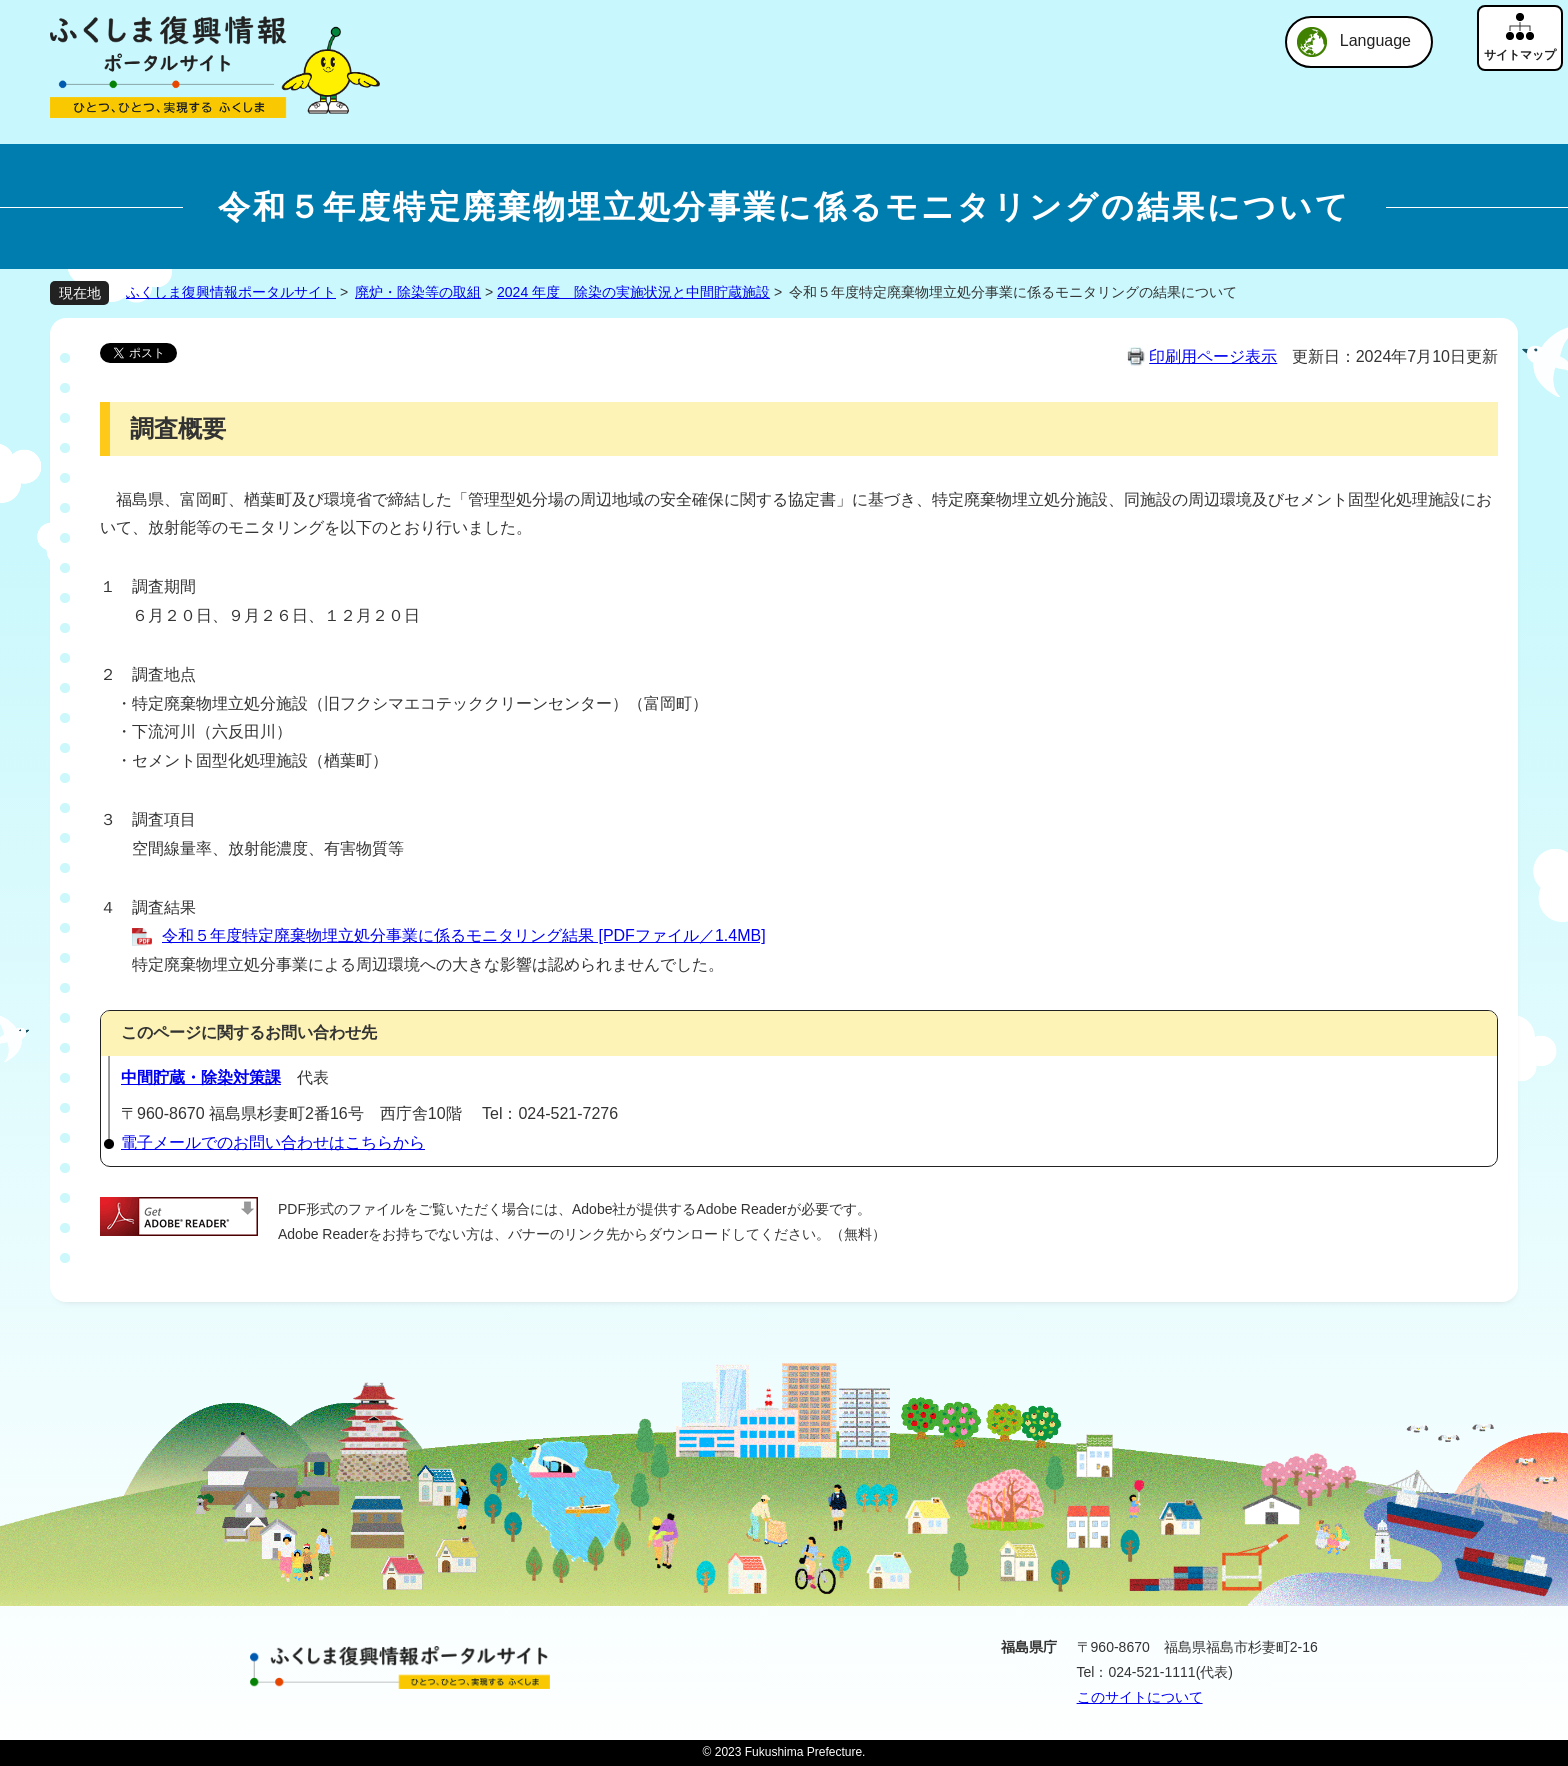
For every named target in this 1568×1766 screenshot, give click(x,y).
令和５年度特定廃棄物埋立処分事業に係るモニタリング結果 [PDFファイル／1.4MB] (464, 935)
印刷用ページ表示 (1213, 356)
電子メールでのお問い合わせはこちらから (273, 1142)
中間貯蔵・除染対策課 (201, 1077)
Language (1375, 40)
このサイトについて (1140, 1697)
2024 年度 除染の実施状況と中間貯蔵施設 (633, 292)
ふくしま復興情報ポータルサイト (231, 292)
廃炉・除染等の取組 (418, 292)
